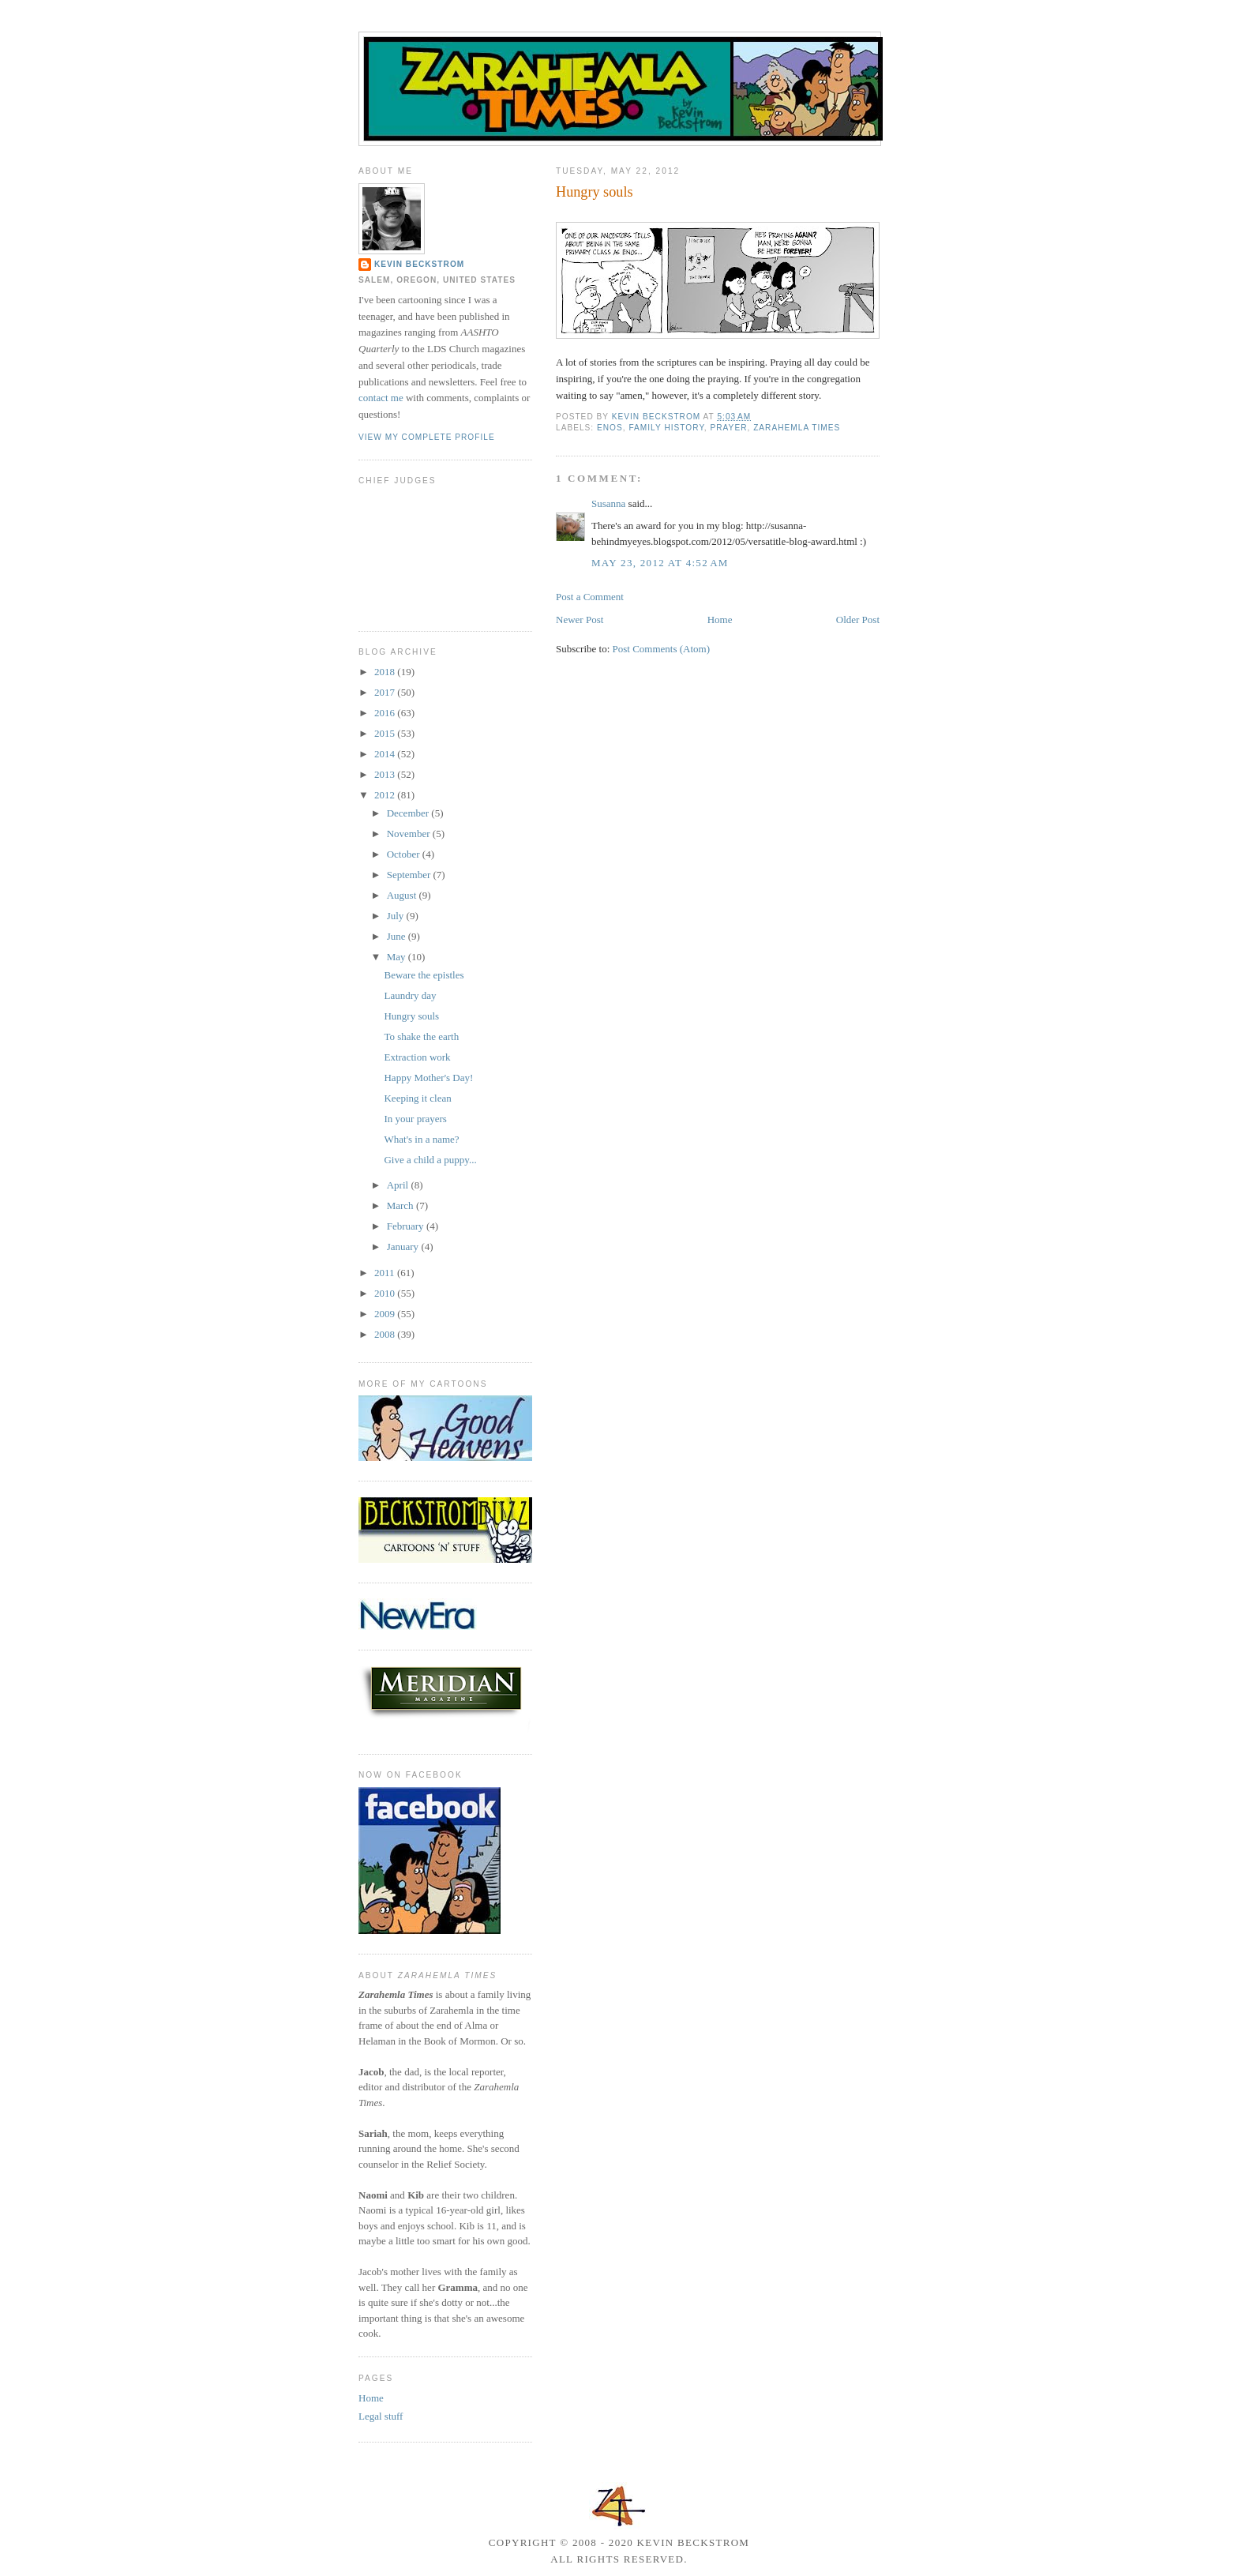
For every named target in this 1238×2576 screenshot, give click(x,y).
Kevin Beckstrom (419, 264)
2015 (385, 733)
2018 (385, 672)
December (409, 813)
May (397, 957)
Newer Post (579, 619)
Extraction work (417, 1057)
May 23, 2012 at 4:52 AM (660, 563)
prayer (729, 427)
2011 (385, 1273)
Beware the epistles (423, 975)
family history (665, 427)
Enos (610, 427)
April (399, 1185)
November (410, 833)
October (404, 854)
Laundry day (410, 995)
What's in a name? (421, 1139)
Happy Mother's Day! (428, 1077)
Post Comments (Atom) (662, 649)
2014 (385, 754)
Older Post (858, 619)
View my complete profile (426, 437)
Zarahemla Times (796, 427)
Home (720, 619)
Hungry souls (411, 1016)
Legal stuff (380, 2416)
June (397, 936)
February (406, 1226)
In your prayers (415, 1119)
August (403, 895)
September (410, 875)
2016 (385, 713)
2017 (385, 692)
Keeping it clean (417, 1098)
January (404, 1246)
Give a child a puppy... (430, 1160)
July (397, 916)
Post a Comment (590, 597)
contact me (380, 398)
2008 (385, 1334)
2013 (385, 774)
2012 (385, 795)
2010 (385, 1293)
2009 (385, 1314)
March (401, 1205)
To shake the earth (421, 1036)
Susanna (608, 503)
